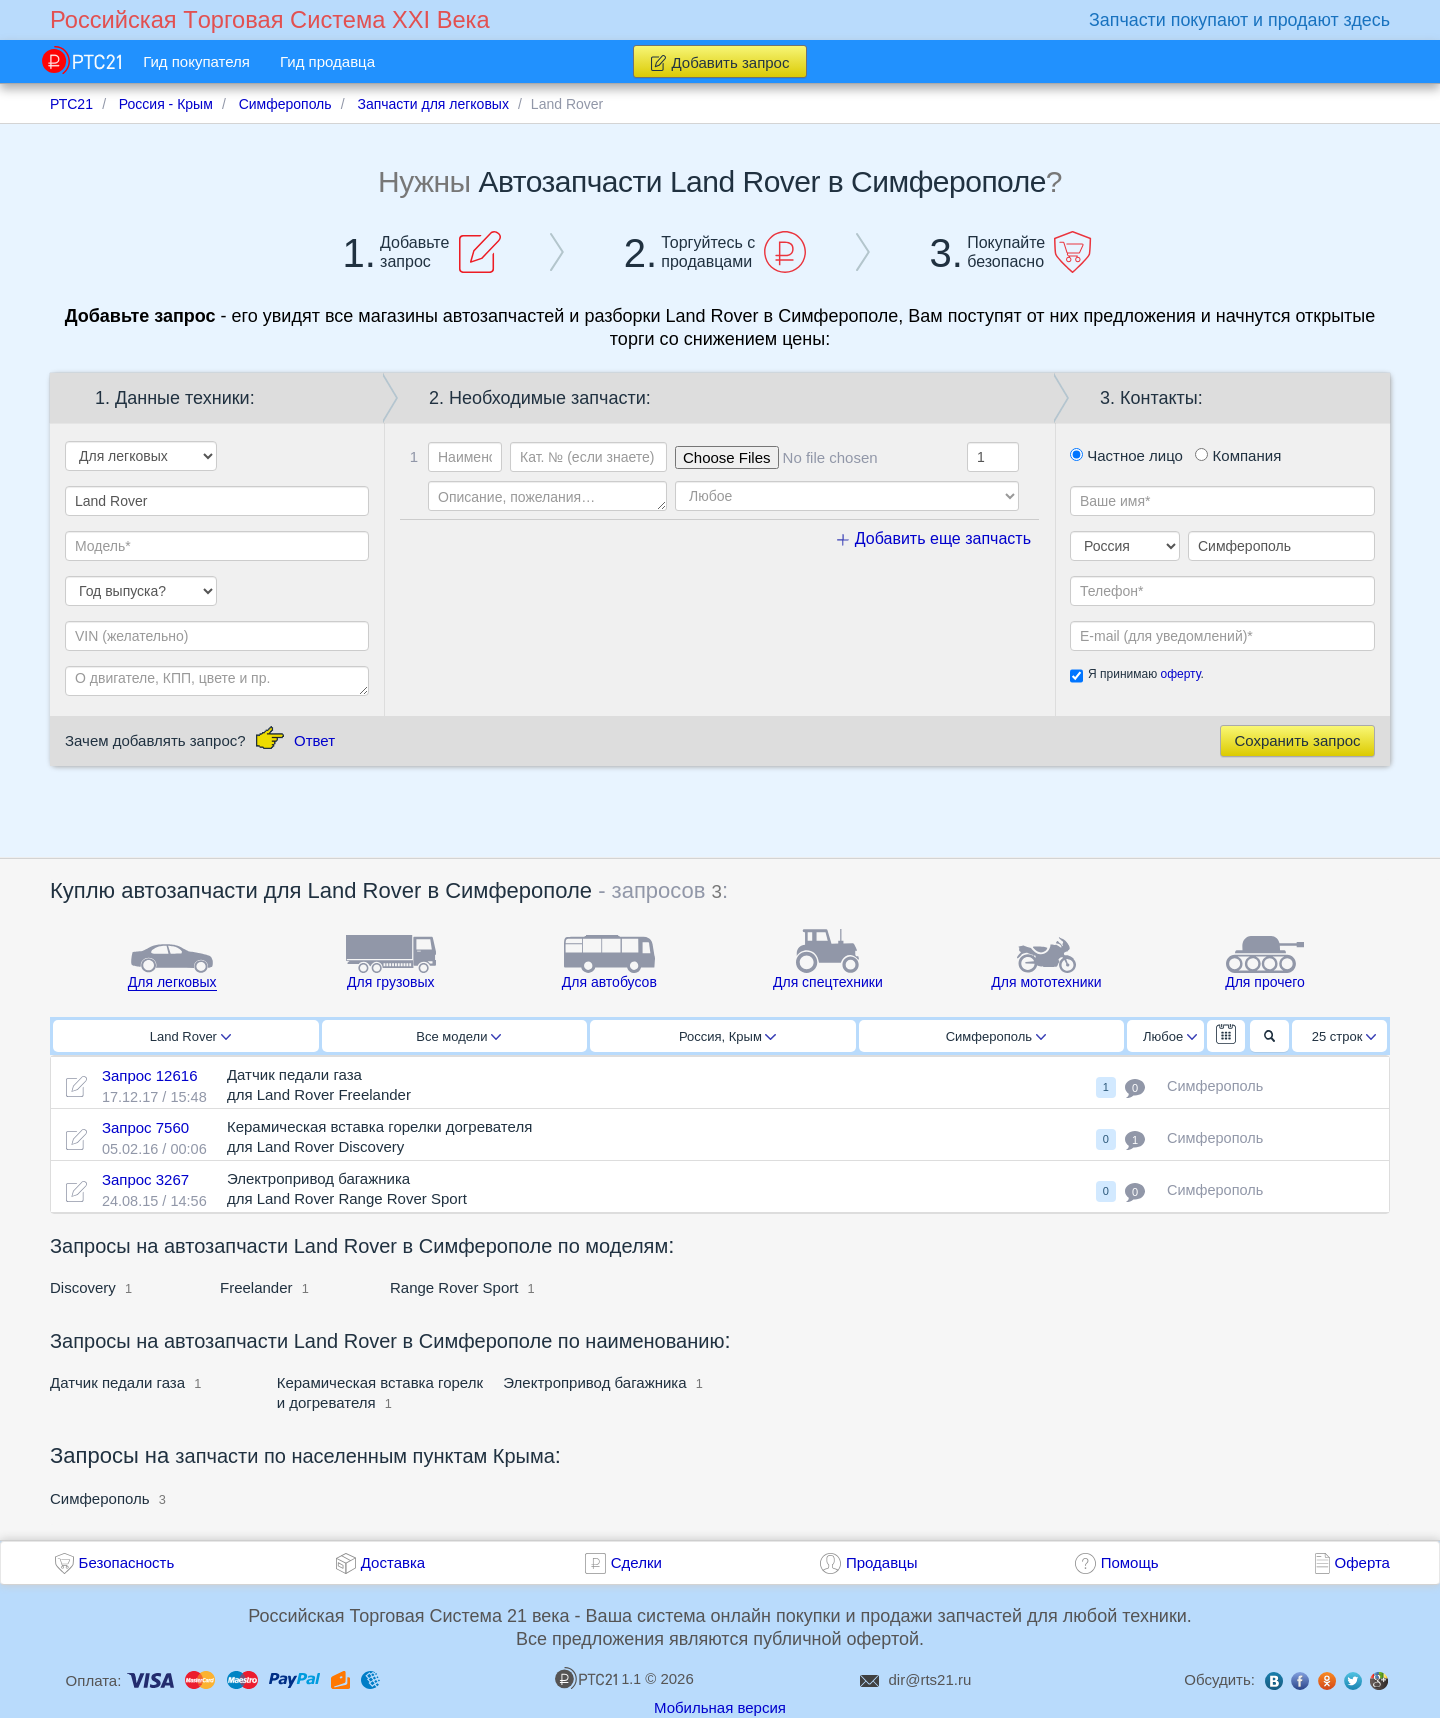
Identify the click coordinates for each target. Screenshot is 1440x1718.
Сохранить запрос (1297, 740)
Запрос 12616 (150, 1075)
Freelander (256, 1287)
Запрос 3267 (145, 1179)
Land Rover (190, 1036)
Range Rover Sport (454, 1287)
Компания (1238, 455)
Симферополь (996, 1036)
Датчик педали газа (117, 1382)
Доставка (393, 1562)
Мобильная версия (720, 1707)
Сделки (636, 1562)
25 (1344, 1036)
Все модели (458, 1036)
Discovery (85, 1287)
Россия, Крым (727, 1036)
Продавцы (882, 1562)
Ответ (314, 740)
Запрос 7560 (145, 1127)
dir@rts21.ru (930, 1679)
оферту (1180, 674)
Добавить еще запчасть (934, 538)
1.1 (598, 1678)
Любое (1170, 1036)
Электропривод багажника (594, 1382)
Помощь (1130, 1562)
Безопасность (127, 1562)
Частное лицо (1126, 455)
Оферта (1362, 1562)
